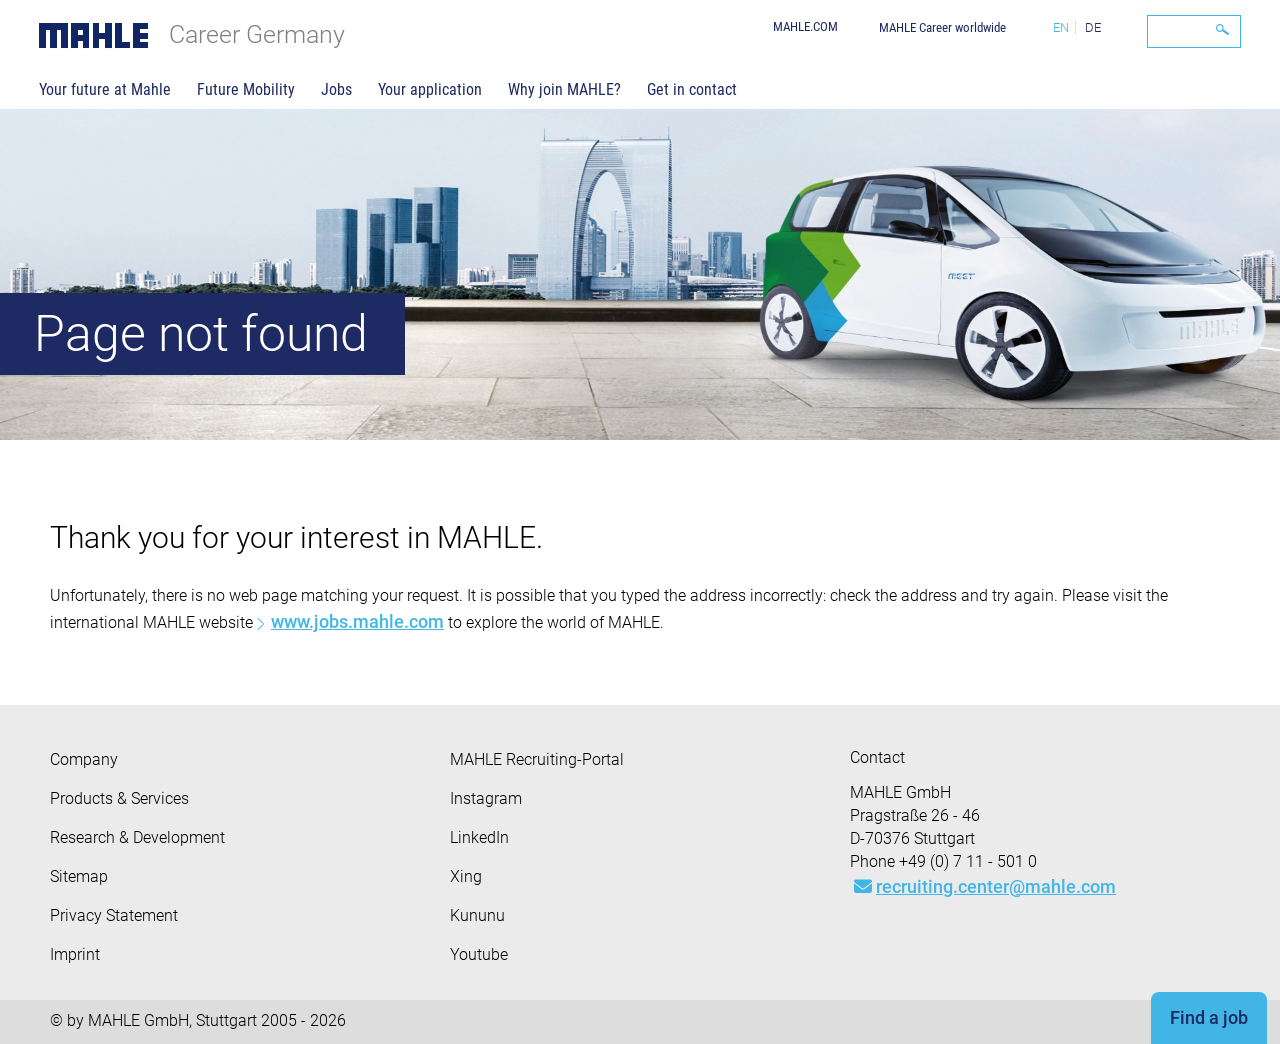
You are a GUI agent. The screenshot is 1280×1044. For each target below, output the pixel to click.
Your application (430, 89)
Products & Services (119, 798)
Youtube (479, 954)
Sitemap (79, 876)
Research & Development (137, 837)
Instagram (486, 798)
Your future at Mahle (105, 89)
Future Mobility (246, 89)
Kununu (477, 915)
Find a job (1209, 1017)
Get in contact (692, 89)
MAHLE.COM (805, 26)
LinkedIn (479, 837)
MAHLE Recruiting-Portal (537, 759)
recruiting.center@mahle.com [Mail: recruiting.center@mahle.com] (985, 886)
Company (84, 759)
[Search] (1194, 31)
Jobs (336, 89)
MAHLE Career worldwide (942, 27)
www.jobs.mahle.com (357, 621)
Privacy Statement (114, 915)
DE (1093, 27)
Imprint (75, 954)
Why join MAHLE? (564, 89)
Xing (466, 876)
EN (1061, 27)
